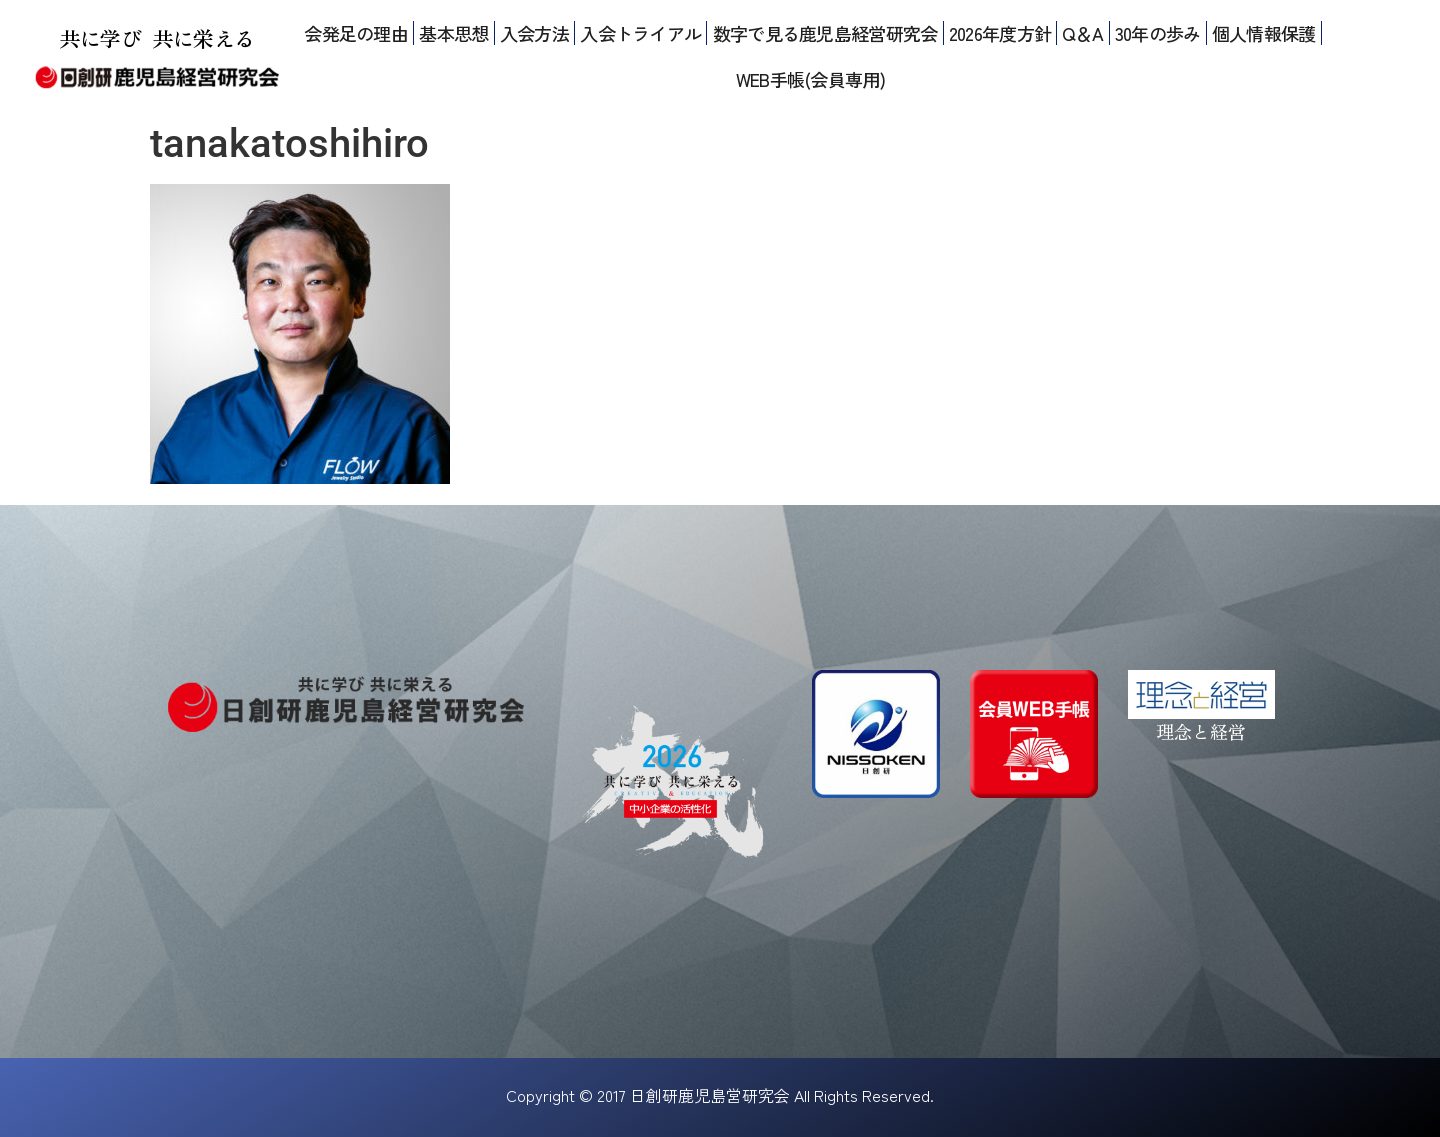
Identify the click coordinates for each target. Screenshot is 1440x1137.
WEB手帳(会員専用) (810, 79)
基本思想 (453, 33)
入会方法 (534, 33)
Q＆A (1082, 33)
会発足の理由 (356, 33)
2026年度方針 (1000, 33)
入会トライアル (640, 33)
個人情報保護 (1264, 33)
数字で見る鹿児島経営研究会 (825, 33)
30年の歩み (1158, 33)
